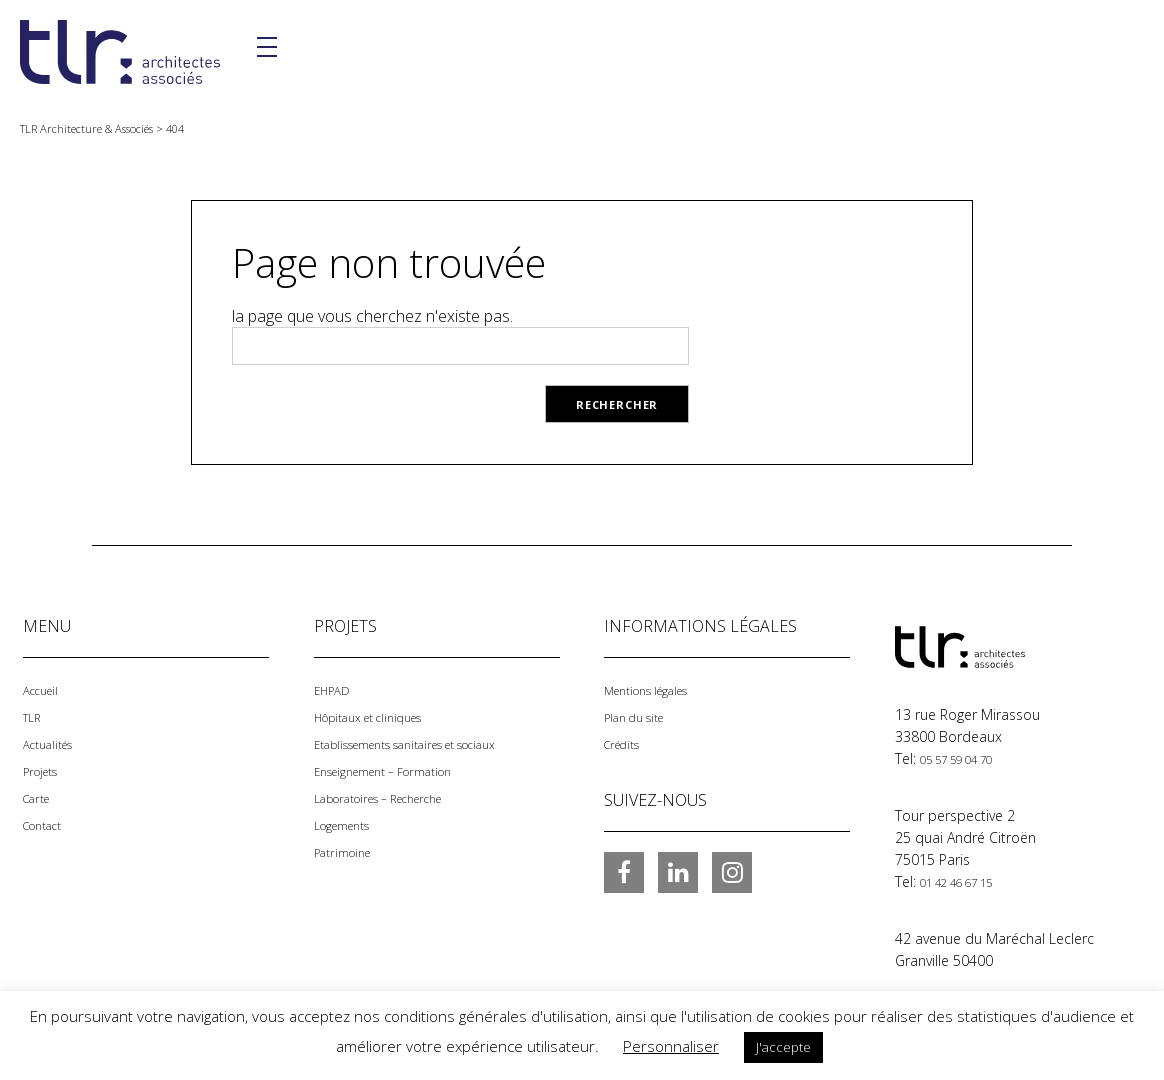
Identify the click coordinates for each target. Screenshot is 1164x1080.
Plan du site (641, 715)
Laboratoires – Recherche (396, 793)
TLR (34, 715)
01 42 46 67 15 (968, 880)
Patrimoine (349, 845)
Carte (40, 793)
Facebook (624, 869)
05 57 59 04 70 (968, 758)
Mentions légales (658, 689)
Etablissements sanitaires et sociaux (431, 741)
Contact (48, 819)
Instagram (732, 869)
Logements (350, 819)
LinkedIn (678, 869)
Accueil (45, 689)
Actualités (54, 741)
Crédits (627, 741)
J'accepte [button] (783, 1047)
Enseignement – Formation (400, 767)
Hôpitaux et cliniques (382, 715)
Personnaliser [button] (671, 1046)
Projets (45, 767)
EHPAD (336, 689)
